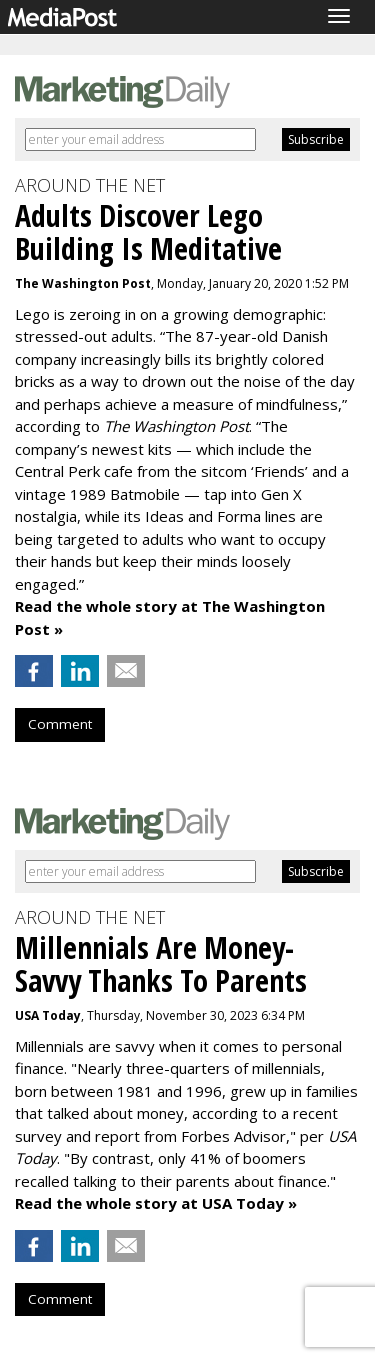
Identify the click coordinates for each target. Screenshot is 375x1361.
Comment (60, 724)
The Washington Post (83, 283)
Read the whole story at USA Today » (156, 1203)
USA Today (48, 1015)
